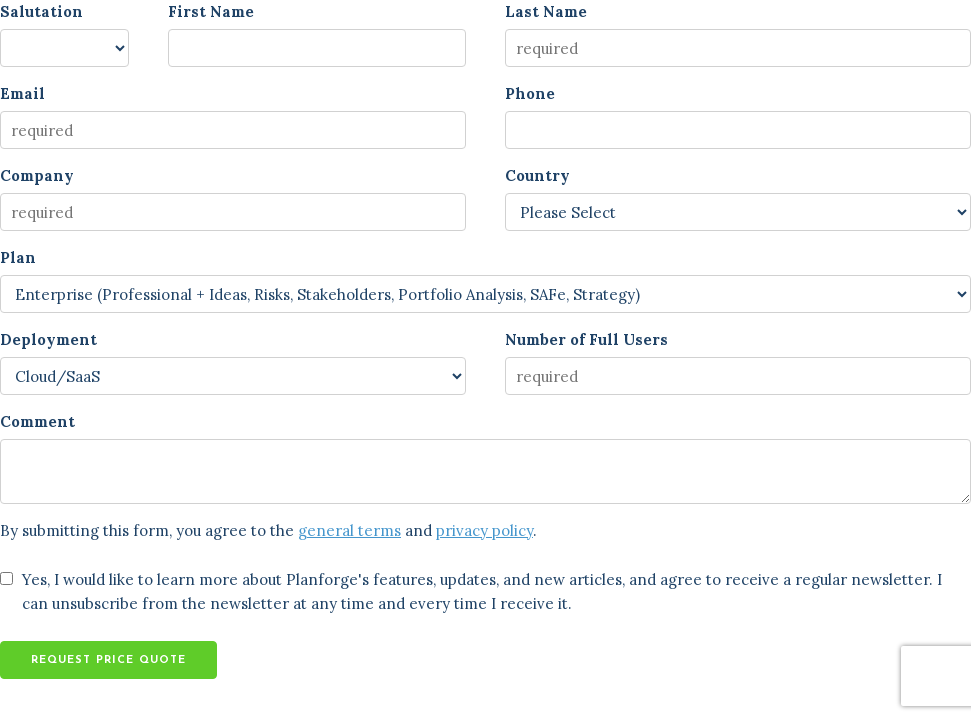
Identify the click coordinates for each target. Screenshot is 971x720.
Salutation (41, 11)
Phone (530, 93)
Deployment (48, 339)
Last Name (546, 11)
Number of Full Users (586, 339)
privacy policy (484, 530)
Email (22, 93)
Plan (18, 257)
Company (37, 175)
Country (537, 175)
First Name (211, 11)
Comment (37, 421)
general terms (349, 530)
